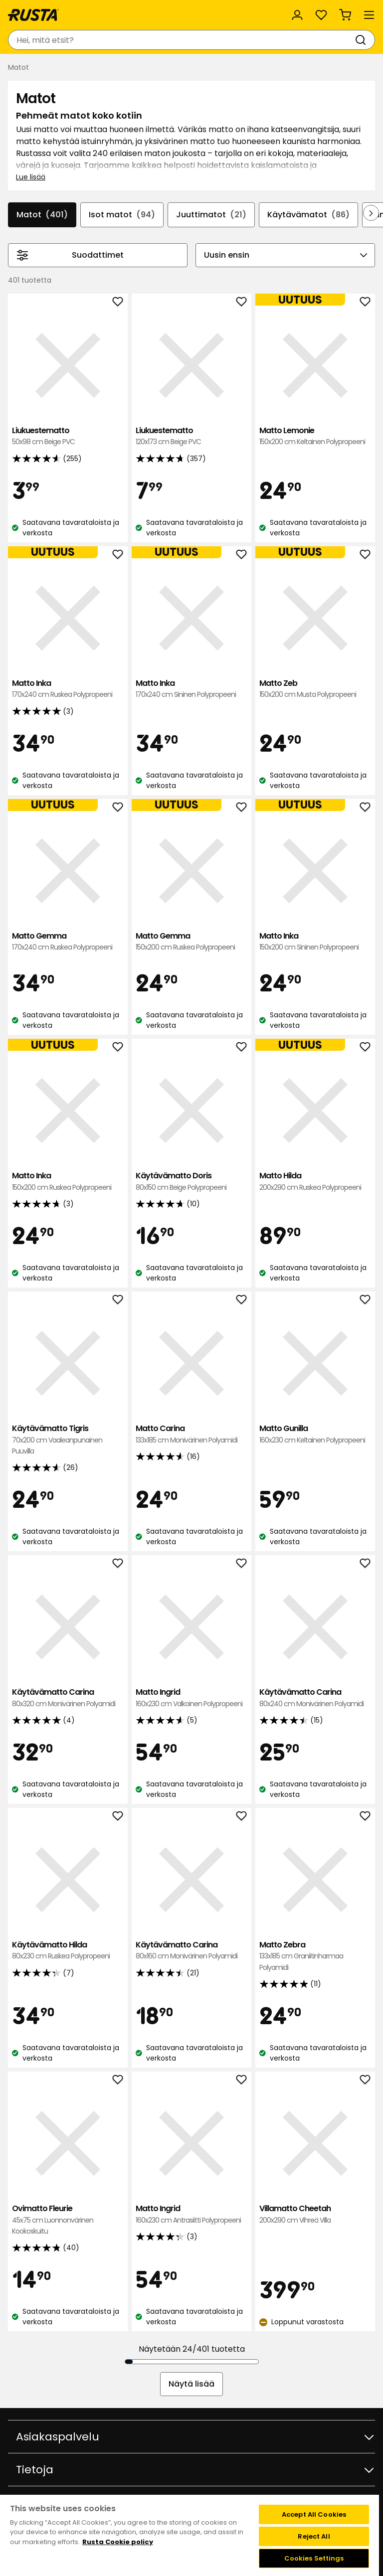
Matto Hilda (315, 1181)
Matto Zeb (315, 689)
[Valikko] (369, 15)
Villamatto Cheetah (315, 2214)
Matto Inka (68, 689)
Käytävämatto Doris (191, 1181)
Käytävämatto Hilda (68, 1950)
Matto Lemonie (315, 436)
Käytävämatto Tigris (68, 1439)
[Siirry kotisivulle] (33, 15)
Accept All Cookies (314, 2514)
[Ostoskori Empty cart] (345, 15)
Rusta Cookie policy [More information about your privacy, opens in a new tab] (117, 2542)
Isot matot (122, 215)
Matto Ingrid (191, 1698)
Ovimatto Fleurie (68, 2220)
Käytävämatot (308, 215)
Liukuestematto (68, 436)
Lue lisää (30, 177)
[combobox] (181, 40)
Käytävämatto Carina (68, 1698)
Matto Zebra (315, 1956)
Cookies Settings (314, 2558)
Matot (42, 215)
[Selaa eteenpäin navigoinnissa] (371, 213)
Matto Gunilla (315, 1434)
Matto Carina (191, 1434)
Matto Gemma (68, 942)
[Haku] (363, 40)
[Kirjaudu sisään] (297, 15)
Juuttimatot (211, 215)
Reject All (314, 2536)
